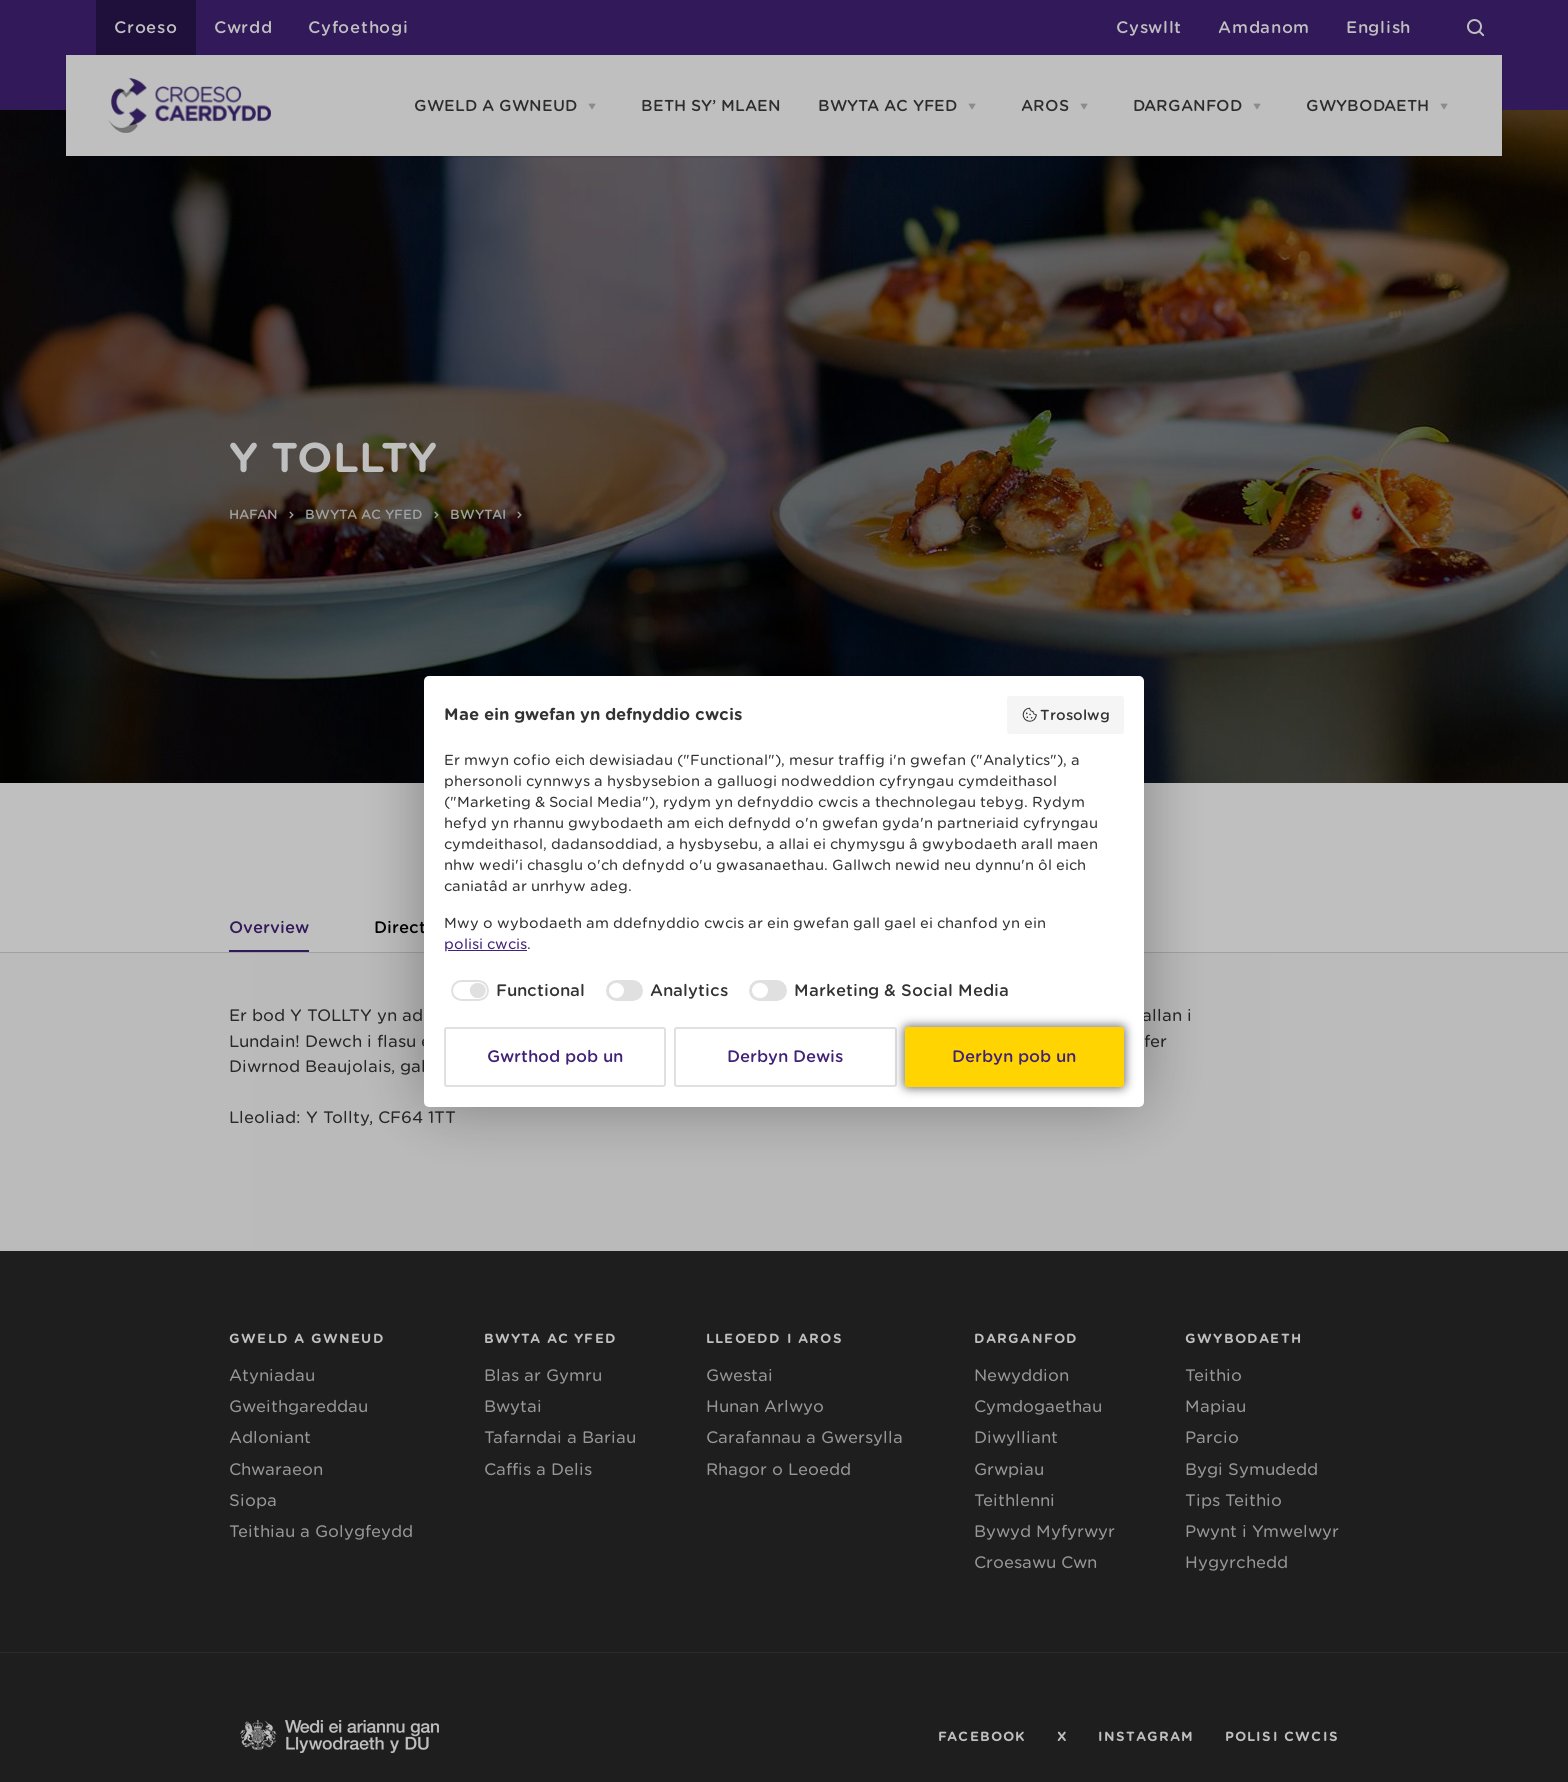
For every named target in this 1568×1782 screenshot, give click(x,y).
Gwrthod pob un (555, 1056)
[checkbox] (514, 991)
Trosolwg (1066, 715)
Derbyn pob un (1014, 1056)
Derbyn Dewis (785, 1056)
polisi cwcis (485, 944)
